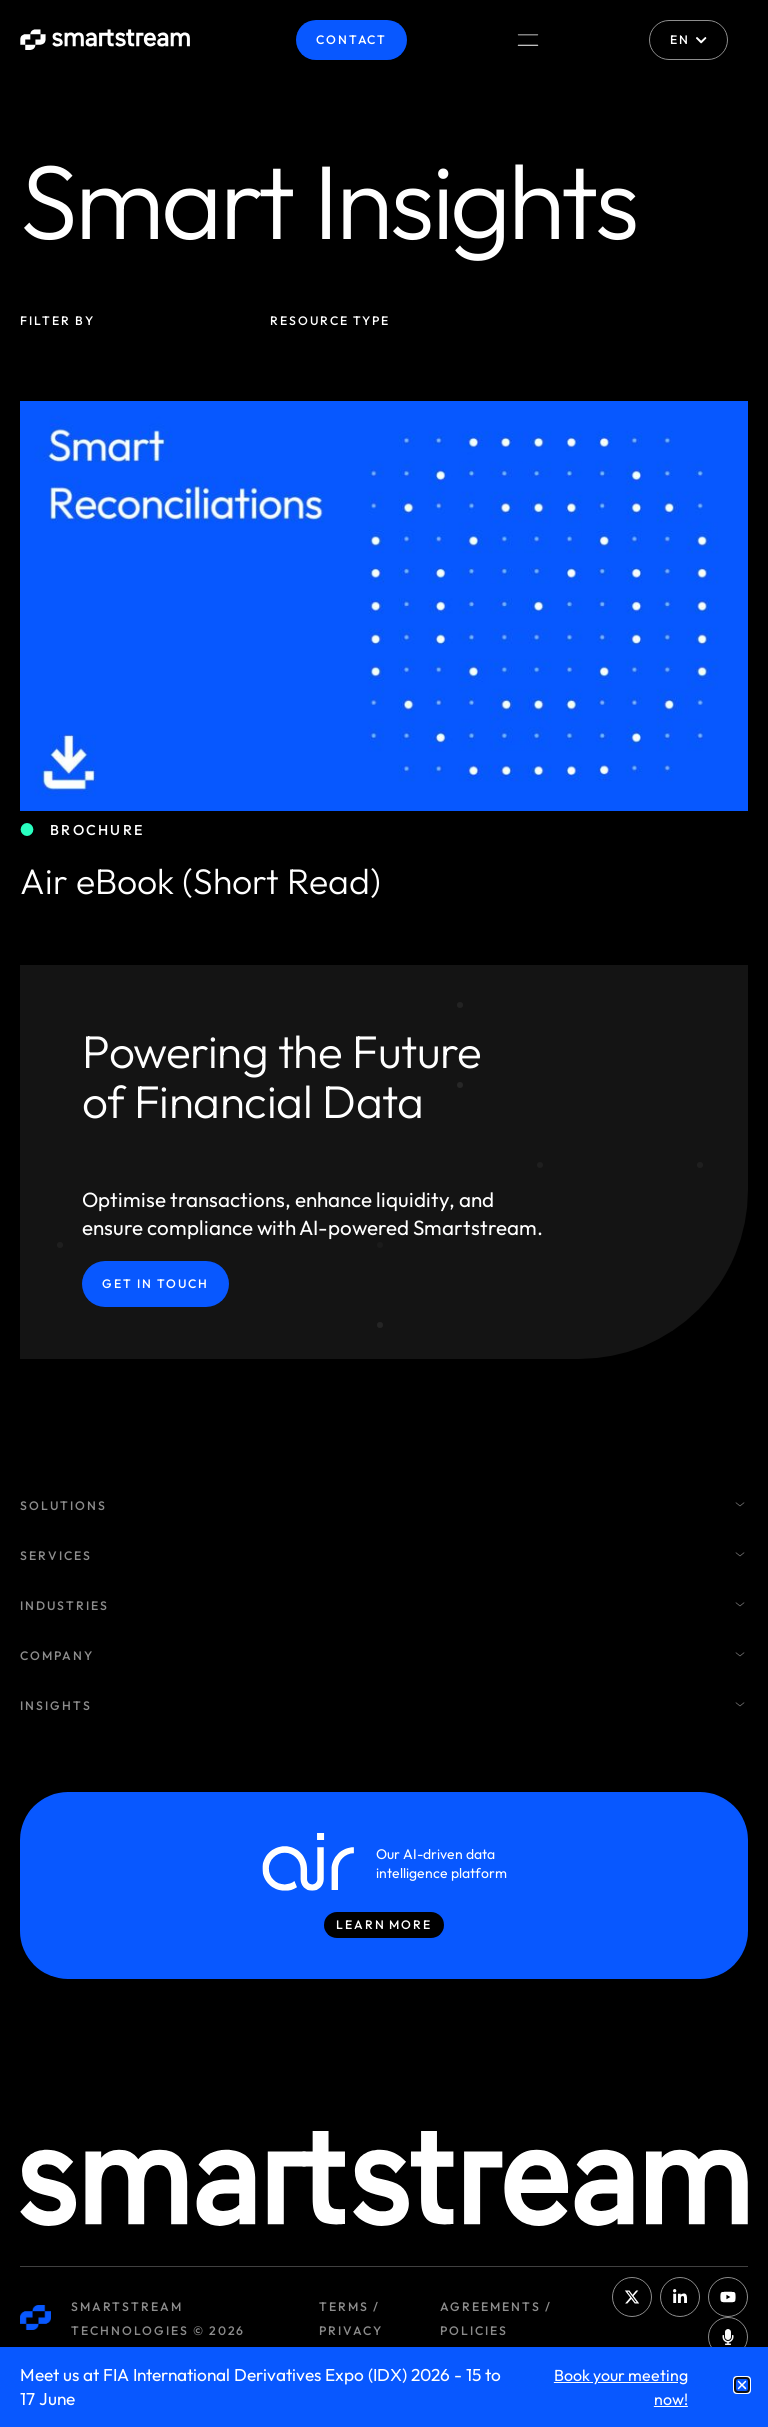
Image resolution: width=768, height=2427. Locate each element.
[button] (742, 2385)
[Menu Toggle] (528, 40)
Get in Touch (155, 1283)
